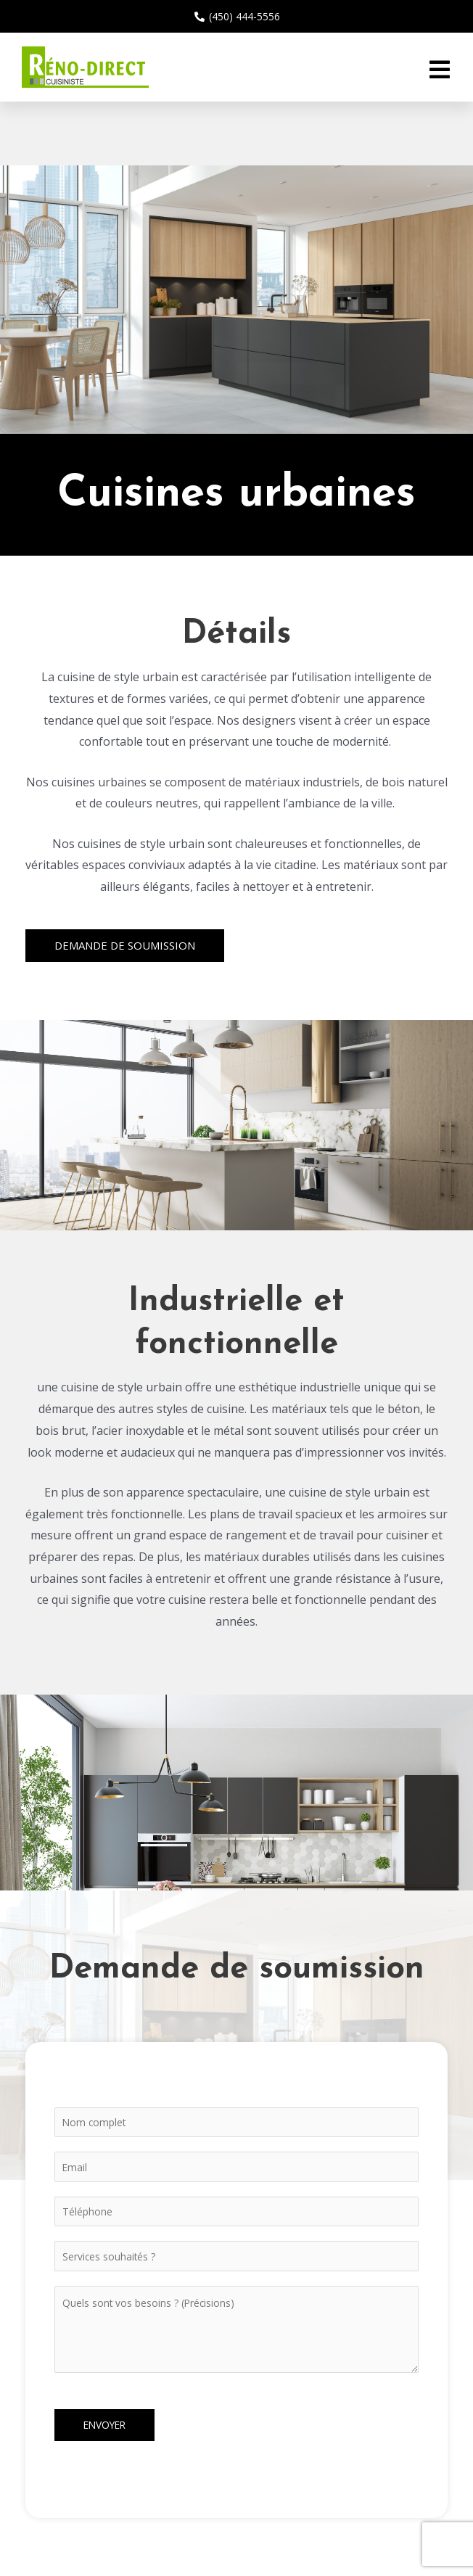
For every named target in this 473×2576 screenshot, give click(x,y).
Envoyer (104, 2425)
